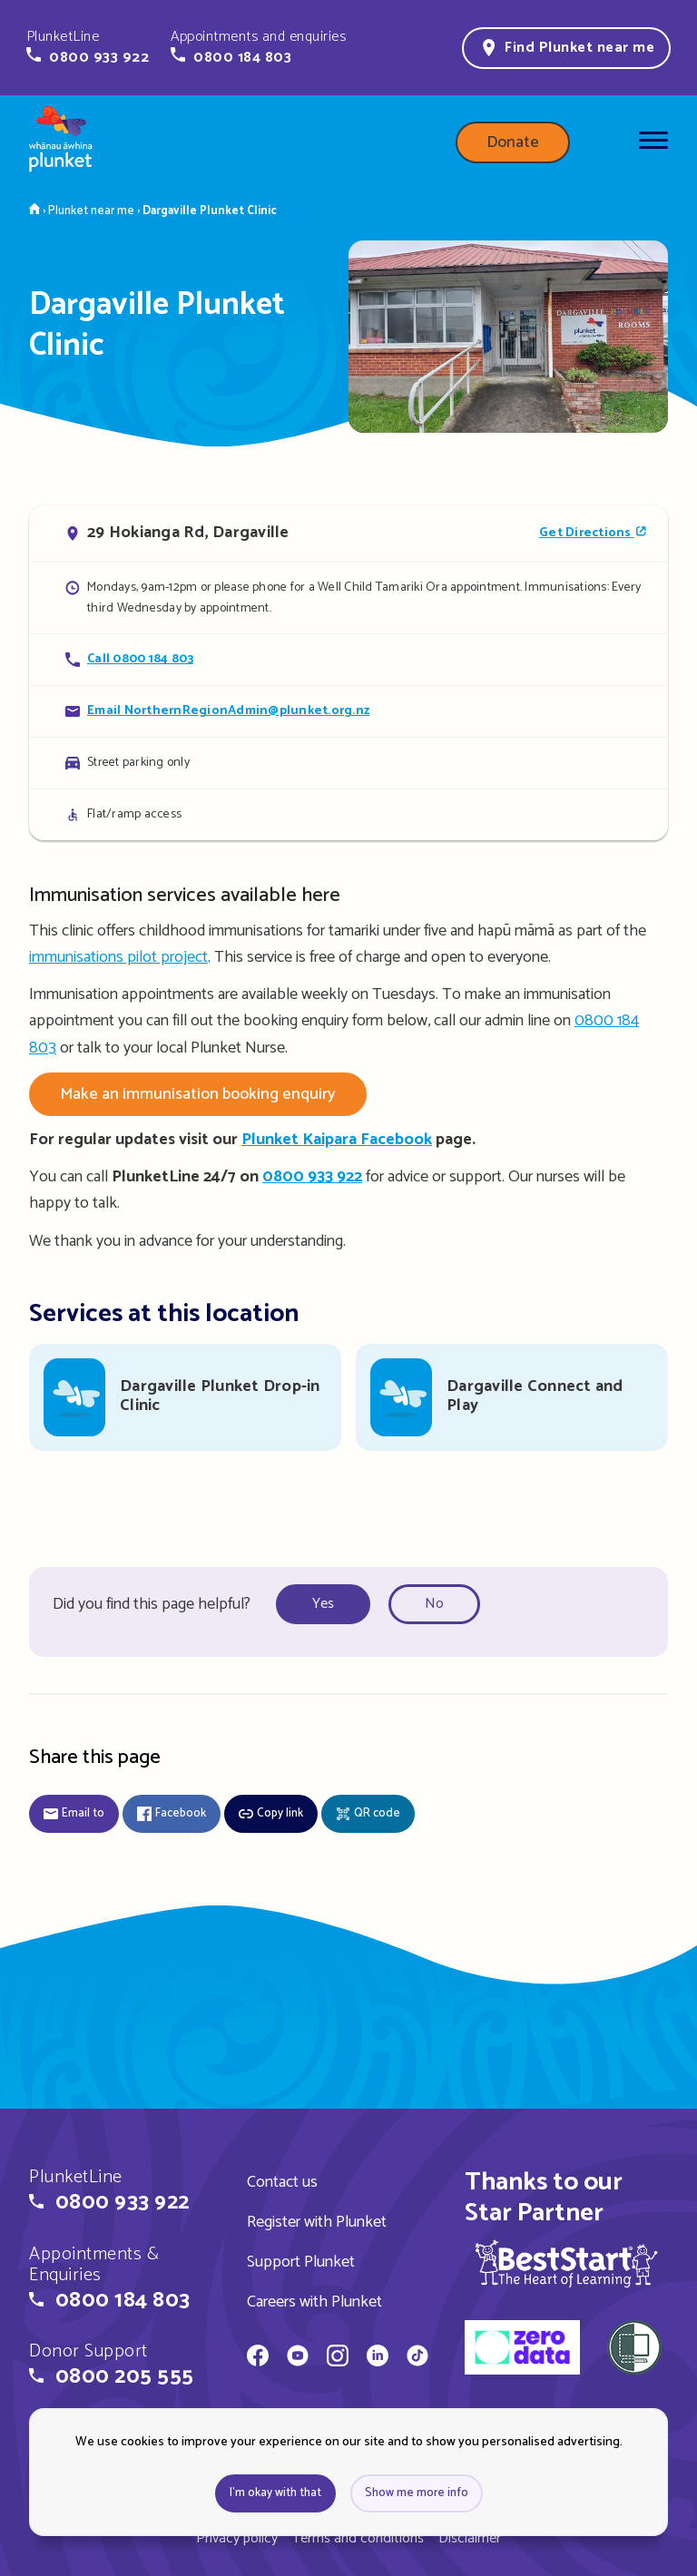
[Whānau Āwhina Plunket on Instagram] (337, 2358)
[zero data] (522, 2350)
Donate (512, 142)
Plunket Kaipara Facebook (336, 1139)
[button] (87, 47)
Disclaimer (469, 2538)
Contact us (282, 2182)
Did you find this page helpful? (151, 1604)
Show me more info (416, 2493)
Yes (323, 1604)
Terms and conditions (358, 2538)
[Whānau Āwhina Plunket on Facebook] (258, 2358)
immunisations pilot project (118, 957)
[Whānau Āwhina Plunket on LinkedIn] (377, 2358)
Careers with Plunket (314, 2302)
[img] (566, 2263)
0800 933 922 (312, 1176)
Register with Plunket (317, 2222)
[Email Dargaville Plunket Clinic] (348, 711)
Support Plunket (301, 2262)
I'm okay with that (275, 2493)
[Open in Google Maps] (348, 533)
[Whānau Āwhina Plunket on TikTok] (417, 2358)
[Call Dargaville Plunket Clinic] (348, 659)
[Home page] (61, 142)
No (434, 1604)
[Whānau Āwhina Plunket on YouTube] (298, 2358)
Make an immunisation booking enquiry (198, 1094)
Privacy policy (237, 2538)
